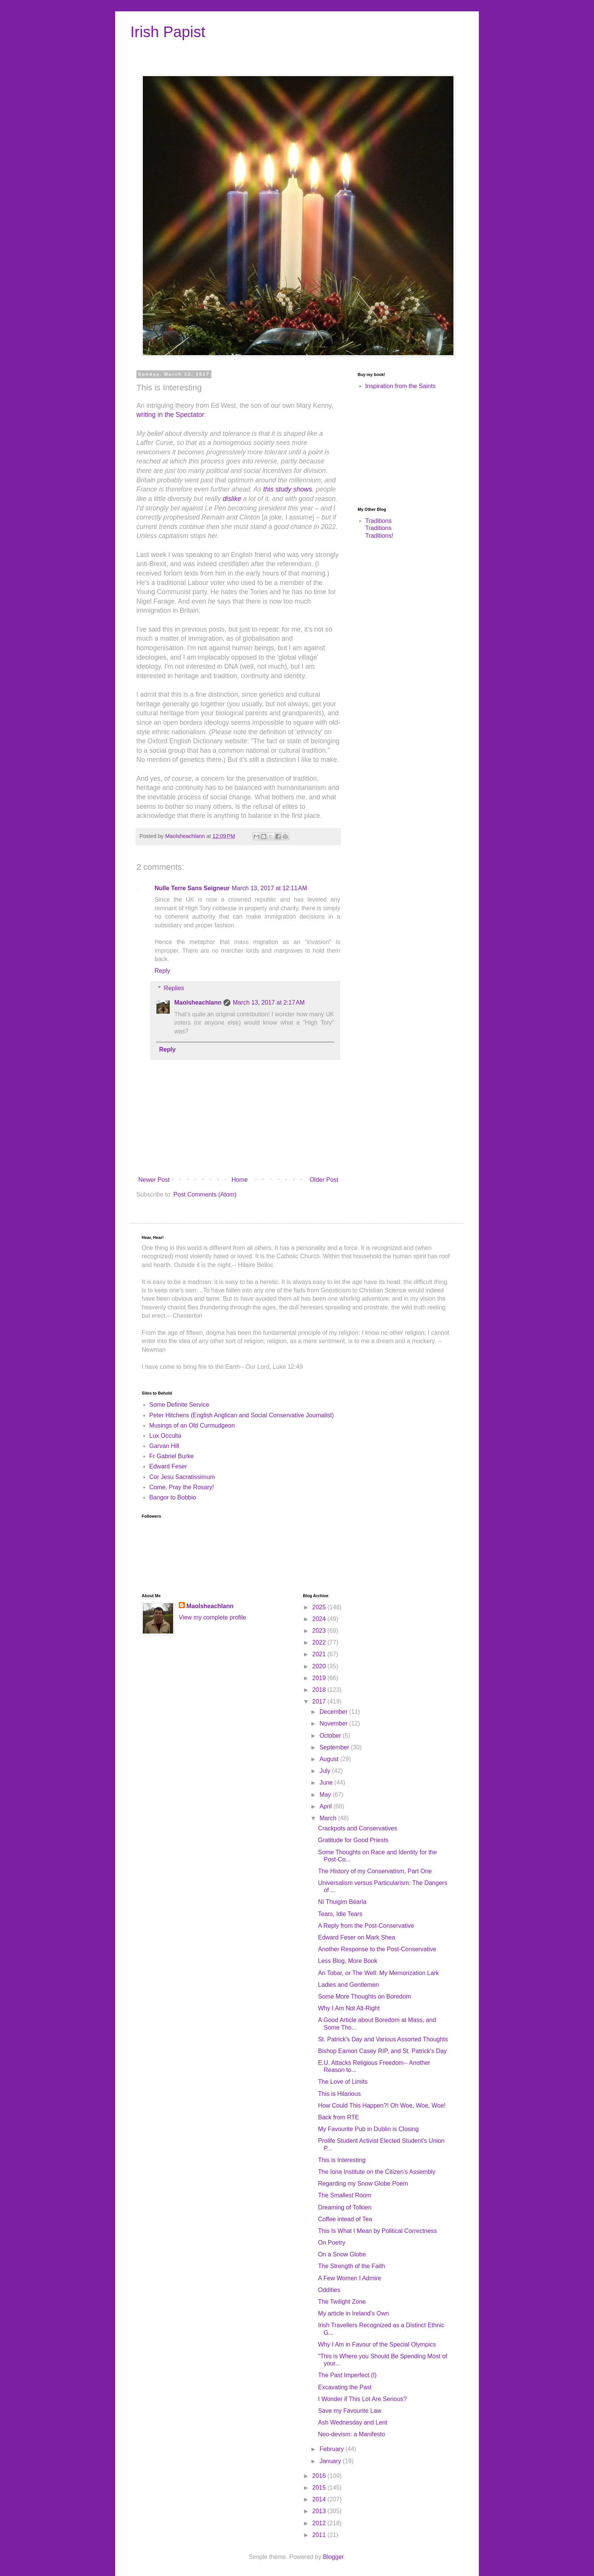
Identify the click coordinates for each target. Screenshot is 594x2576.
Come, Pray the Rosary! (181, 1487)
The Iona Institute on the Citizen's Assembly (376, 2172)
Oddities (329, 2290)
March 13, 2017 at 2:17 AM (269, 1002)
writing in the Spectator (170, 414)
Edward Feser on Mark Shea (356, 1937)
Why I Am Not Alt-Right (349, 2008)
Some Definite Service (179, 1404)
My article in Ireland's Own (353, 2313)
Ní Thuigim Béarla (342, 1902)
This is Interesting (341, 2160)
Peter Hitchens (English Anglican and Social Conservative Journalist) (241, 1415)
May (326, 1794)
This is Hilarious (339, 2094)
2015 (319, 2487)
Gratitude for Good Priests (353, 1840)
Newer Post (154, 1179)
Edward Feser (168, 1466)
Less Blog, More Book (347, 1961)
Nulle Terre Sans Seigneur (192, 888)
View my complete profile (212, 1617)
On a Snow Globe (342, 2254)
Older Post (324, 1179)
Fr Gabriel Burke (171, 1456)
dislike (232, 498)
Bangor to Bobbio (172, 1497)
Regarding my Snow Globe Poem (363, 2183)
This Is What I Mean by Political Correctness (377, 2231)
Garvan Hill (164, 1446)
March (328, 1818)
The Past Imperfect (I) (347, 2375)
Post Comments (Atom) (205, 1194)
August (329, 1759)
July (325, 1771)
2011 (319, 2535)
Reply (162, 970)
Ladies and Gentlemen (348, 1985)
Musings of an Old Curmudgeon (192, 1425)
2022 (319, 1642)
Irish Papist (167, 31)
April (326, 1806)
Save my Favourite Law (349, 2410)
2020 (319, 1666)
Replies (174, 988)
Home (239, 1179)
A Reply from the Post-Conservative (366, 1925)
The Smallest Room (344, 2195)
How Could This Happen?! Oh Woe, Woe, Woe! (382, 2105)
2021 (319, 1654)
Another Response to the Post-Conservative (377, 1949)
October (330, 1735)
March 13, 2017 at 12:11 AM (269, 888)
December (334, 1711)
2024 (319, 1619)
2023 (319, 1630)
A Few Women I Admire (349, 2278)
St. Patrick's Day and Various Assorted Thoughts (383, 2039)
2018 (319, 1690)
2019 (319, 1678)
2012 (319, 2523)
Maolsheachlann (197, 1002)
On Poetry (331, 2242)
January (330, 2461)
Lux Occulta (165, 1435)
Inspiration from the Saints (400, 386)
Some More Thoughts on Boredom (364, 1996)
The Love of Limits (342, 2081)
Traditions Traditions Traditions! (379, 528)
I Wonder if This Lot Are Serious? (362, 2399)
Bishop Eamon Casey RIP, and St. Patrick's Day (382, 2051)
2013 (319, 2511)
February (332, 2449)
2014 (319, 2499)
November (334, 1723)
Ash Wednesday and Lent (352, 2422)
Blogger (333, 2557)
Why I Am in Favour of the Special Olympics (377, 2344)
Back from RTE (338, 2117)
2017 (319, 1701)
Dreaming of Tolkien (344, 2207)
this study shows (287, 489)
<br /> (380, 448)
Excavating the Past (344, 2387)
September (335, 1747)
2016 (319, 2476)
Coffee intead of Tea (345, 2219)
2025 (319, 1607)
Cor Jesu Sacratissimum (182, 1477)
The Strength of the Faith (351, 2266)
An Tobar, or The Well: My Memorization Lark (378, 1973)
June (326, 1782)
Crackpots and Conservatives (357, 1828)
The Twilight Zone (342, 2301)
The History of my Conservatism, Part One (375, 1871)
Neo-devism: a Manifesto (351, 2434)
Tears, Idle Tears (340, 1914)
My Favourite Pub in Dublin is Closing (368, 2129)
